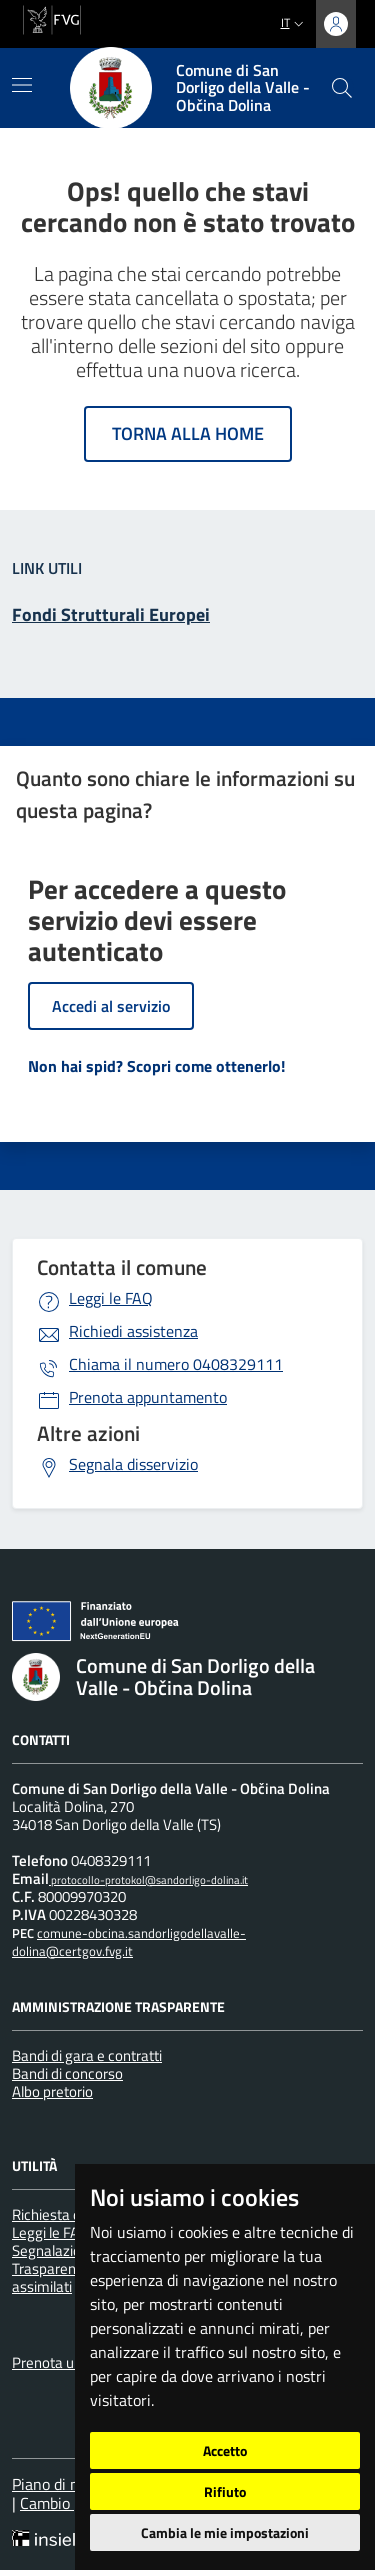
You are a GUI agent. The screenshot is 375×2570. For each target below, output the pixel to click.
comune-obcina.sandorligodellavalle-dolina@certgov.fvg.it (129, 1942)
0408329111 (176, 1364)
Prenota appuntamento (148, 1397)
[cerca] (342, 88)
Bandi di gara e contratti (87, 2055)
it (294, 22)
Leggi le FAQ (111, 1298)
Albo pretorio (52, 2091)
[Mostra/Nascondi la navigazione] (22, 85)
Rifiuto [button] (225, 2491)
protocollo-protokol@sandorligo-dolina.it (148, 1879)
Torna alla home (188, 433)
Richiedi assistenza (133, 1331)
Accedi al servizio (111, 1006)
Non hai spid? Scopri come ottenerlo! (156, 1066)
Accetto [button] (225, 2450)
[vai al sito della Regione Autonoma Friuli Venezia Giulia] (52, 18)
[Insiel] (49, 2540)
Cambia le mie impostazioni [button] (225, 2532)
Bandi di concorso (67, 2073)
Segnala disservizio (133, 1464)
